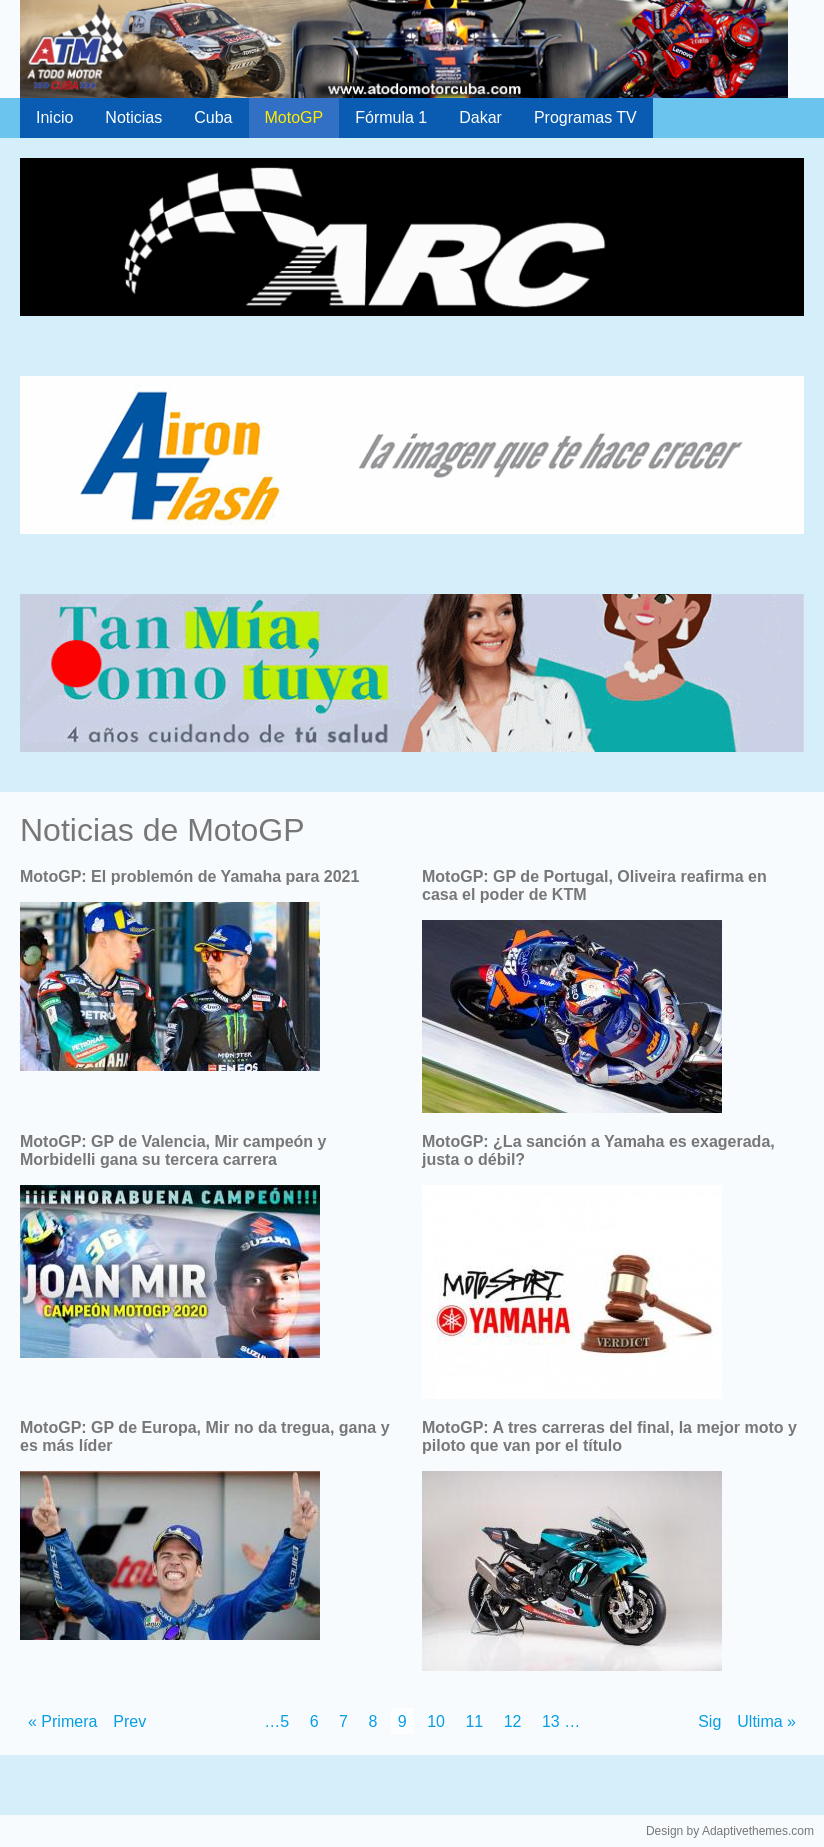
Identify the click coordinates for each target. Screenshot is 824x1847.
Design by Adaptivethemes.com (730, 1831)
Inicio (54, 117)
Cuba (213, 117)
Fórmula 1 (391, 117)
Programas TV (585, 117)
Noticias (133, 117)
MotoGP (294, 117)
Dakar (480, 117)
